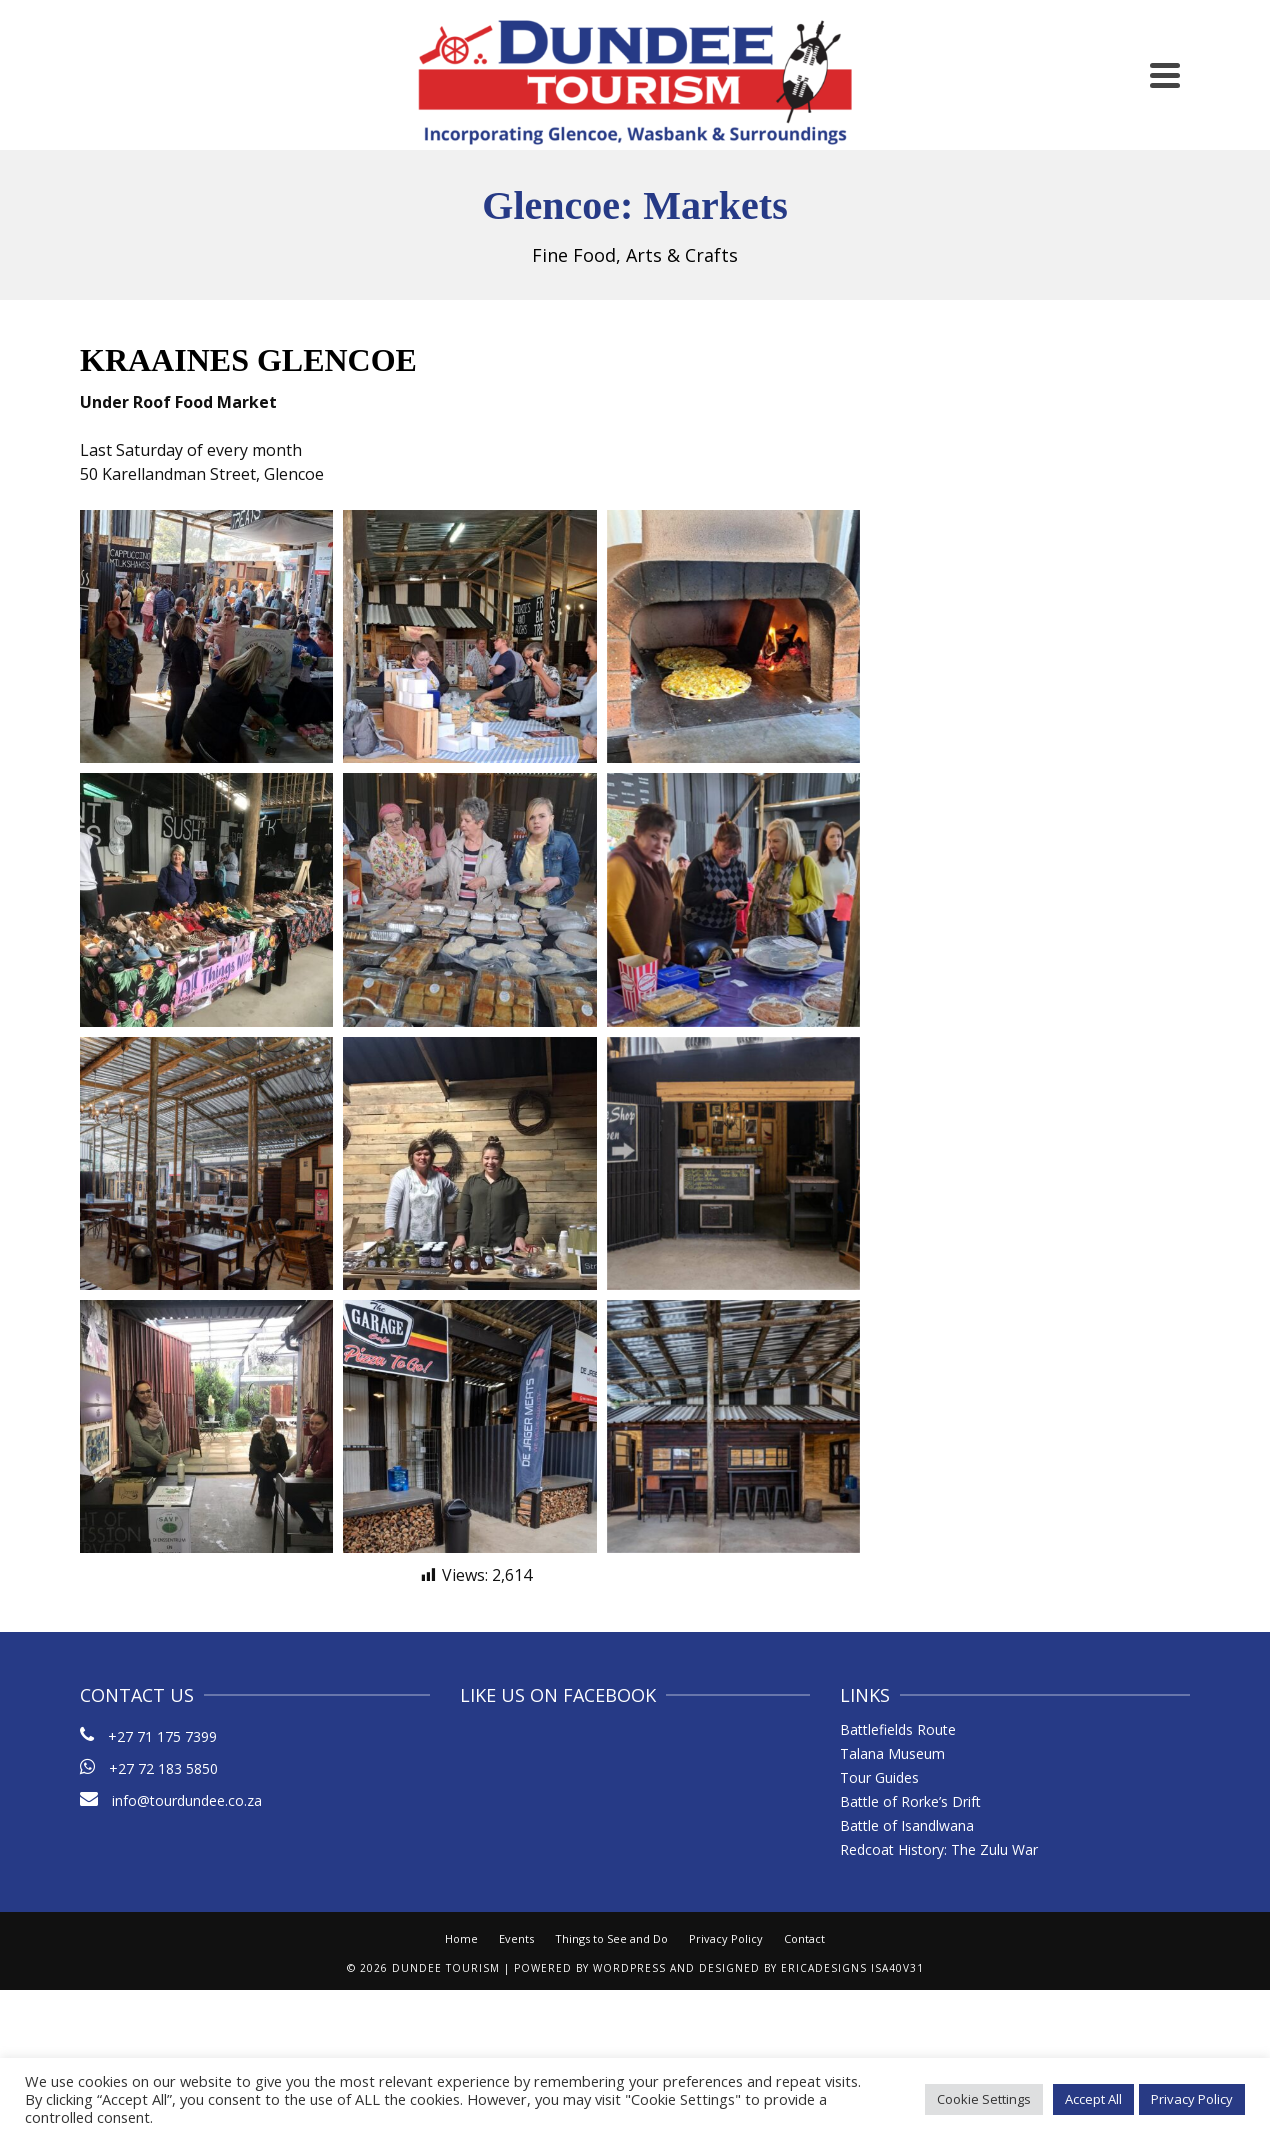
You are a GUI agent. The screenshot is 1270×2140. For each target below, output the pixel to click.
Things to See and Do (611, 1938)
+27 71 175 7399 (162, 1736)
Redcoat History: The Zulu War (939, 1849)
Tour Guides (879, 1777)
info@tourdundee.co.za (171, 1800)
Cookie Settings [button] (984, 2099)
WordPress (629, 1968)
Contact (804, 1938)
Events (516, 1938)
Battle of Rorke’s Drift (910, 1801)
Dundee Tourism (446, 1968)
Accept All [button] (1093, 2099)
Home (461, 1938)
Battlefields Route (898, 1729)
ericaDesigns (824, 1968)
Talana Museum (892, 1753)
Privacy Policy (726, 1938)
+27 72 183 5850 (163, 1768)
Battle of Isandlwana (907, 1825)
